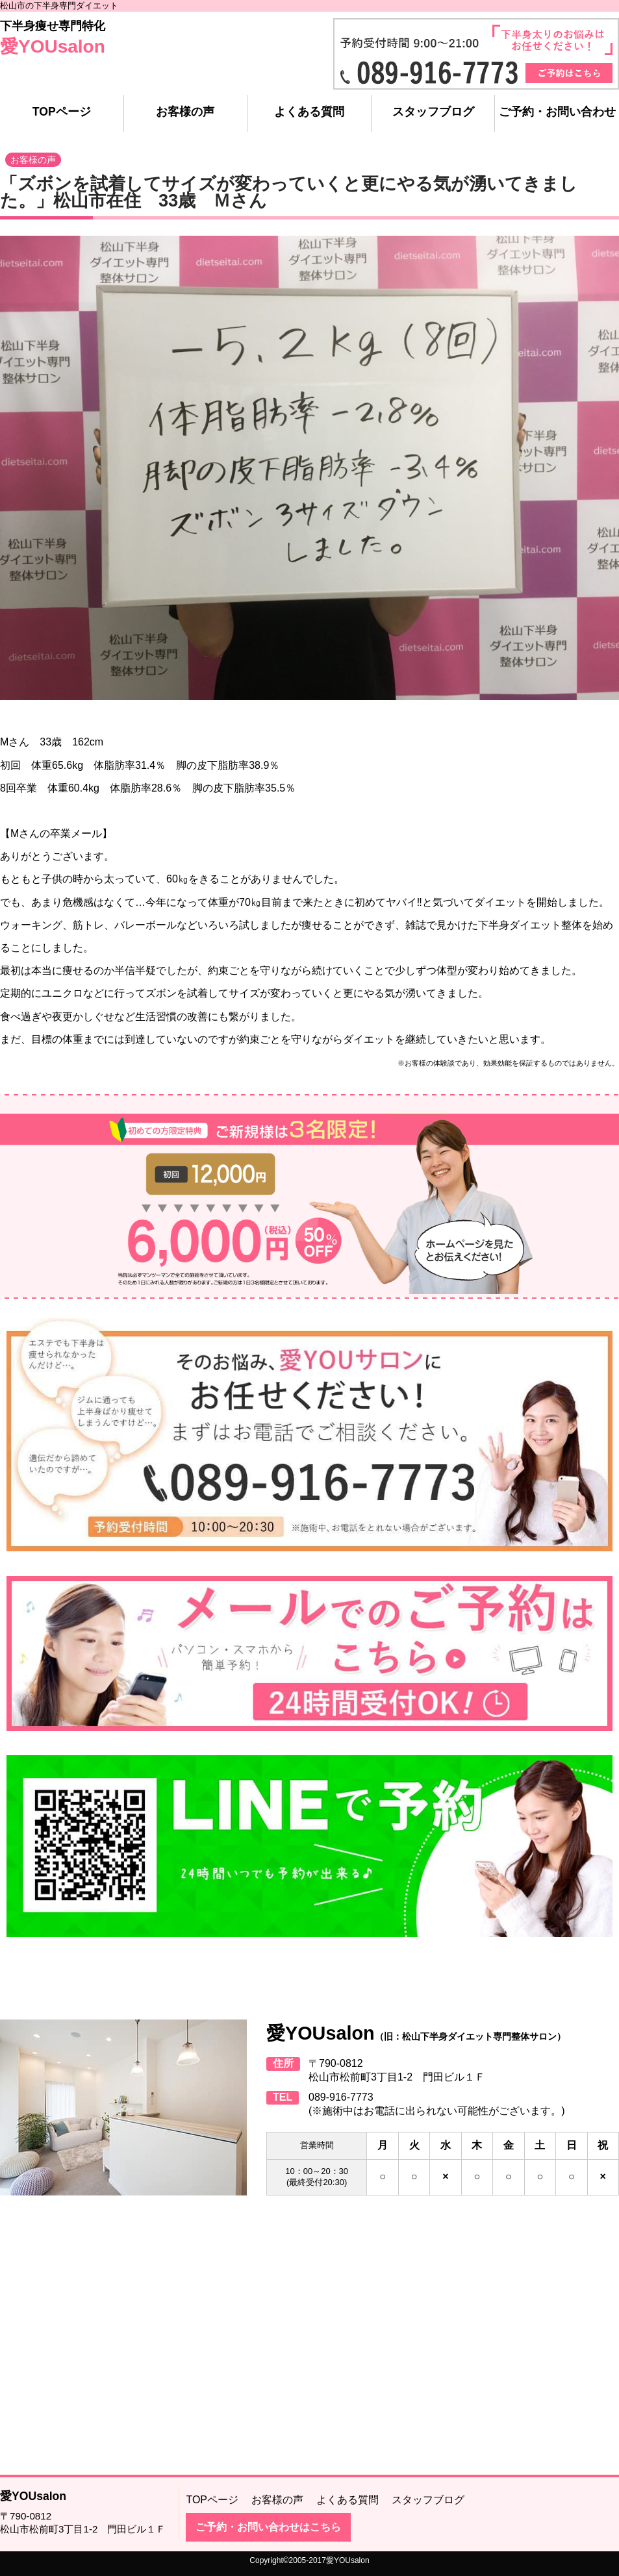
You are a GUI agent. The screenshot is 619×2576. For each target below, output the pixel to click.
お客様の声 (185, 111)
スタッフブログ (433, 111)
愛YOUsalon (52, 46)
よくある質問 (309, 111)
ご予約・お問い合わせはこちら (268, 2526)
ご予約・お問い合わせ (557, 111)
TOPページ (61, 111)
